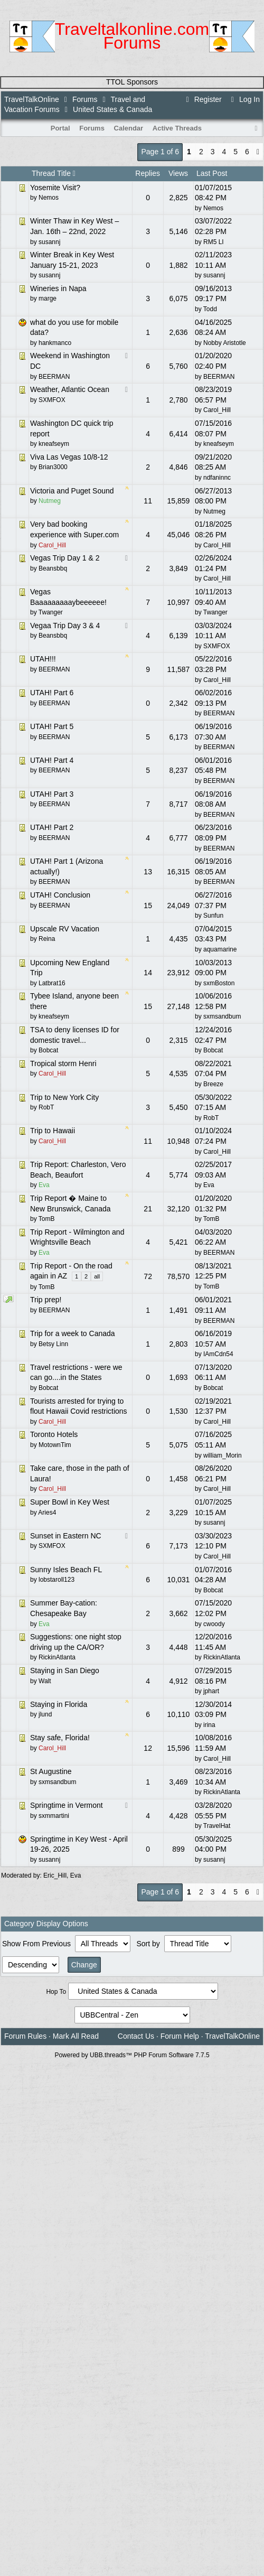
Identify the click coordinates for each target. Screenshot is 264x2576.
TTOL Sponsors (132, 82)
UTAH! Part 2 (51, 827)
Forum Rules (25, 2036)
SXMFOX (216, 646)
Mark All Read (76, 2036)
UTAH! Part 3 (51, 794)
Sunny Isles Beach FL (66, 1569)
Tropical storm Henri (63, 1063)
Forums (84, 99)
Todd (210, 309)
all (97, 1276)
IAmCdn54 (218, 1354)
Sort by (149, 1943)
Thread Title (54, 173)
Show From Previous (37, 1943)
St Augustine (51, 1771)
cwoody (214, 1624)
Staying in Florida (58, 1704)
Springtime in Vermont (66, 1805)
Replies (147, 173)
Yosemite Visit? (55, 187)
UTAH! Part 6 (51, 692)
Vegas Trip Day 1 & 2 (65, 558)
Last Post (211, 173)
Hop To (56, 1991)
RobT (211, 1118)
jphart (211, 1691)
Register (202, 99)
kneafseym (218, 443)
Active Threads (177, 128)
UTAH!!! (43, 659)
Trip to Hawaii (52, 1130)
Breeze (213, 1084)
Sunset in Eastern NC (65, 1536)
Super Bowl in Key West (69, 1502)
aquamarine (220, 949)
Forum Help (180, 2036)
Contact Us (136, 2036)
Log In (244, 99)
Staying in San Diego (64, 1670)
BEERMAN (218, 376)
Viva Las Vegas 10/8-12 (69, 457)
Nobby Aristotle (224, 343)
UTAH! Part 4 (51, 760)
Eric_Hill (55, 1875)
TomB (211, 1218)
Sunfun (213, 915)
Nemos (213, 208)
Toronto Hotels (54, 1434)
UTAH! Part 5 (51, 726)
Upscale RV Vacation (64, 929)
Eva (208, 1185)
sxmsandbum (222, 1016)
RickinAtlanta (221, 1657)
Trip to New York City (64, 1097)
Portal (60, 128)
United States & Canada (112, 109)
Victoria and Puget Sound (72, 491)
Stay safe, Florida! (60, 1737)
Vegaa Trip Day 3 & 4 (65, 625)
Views (178, 173)
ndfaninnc (217, 477)
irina (209, 1725)
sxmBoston (218, 983)
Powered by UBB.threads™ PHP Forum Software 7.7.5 (131, 2055)
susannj (214, 275)
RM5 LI (213, 242)
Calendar (129, 128)
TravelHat (217, 1826)
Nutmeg (214, 511)
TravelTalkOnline (31, 99)
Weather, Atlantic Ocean (69, 389)
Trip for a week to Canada (72, 1333)
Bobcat (213, 1050)
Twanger (215, 612)
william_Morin (222, 1455)
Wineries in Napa (58, 288)
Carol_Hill (217, 410)
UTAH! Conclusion (60, 895)
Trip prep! (45, 1299)
